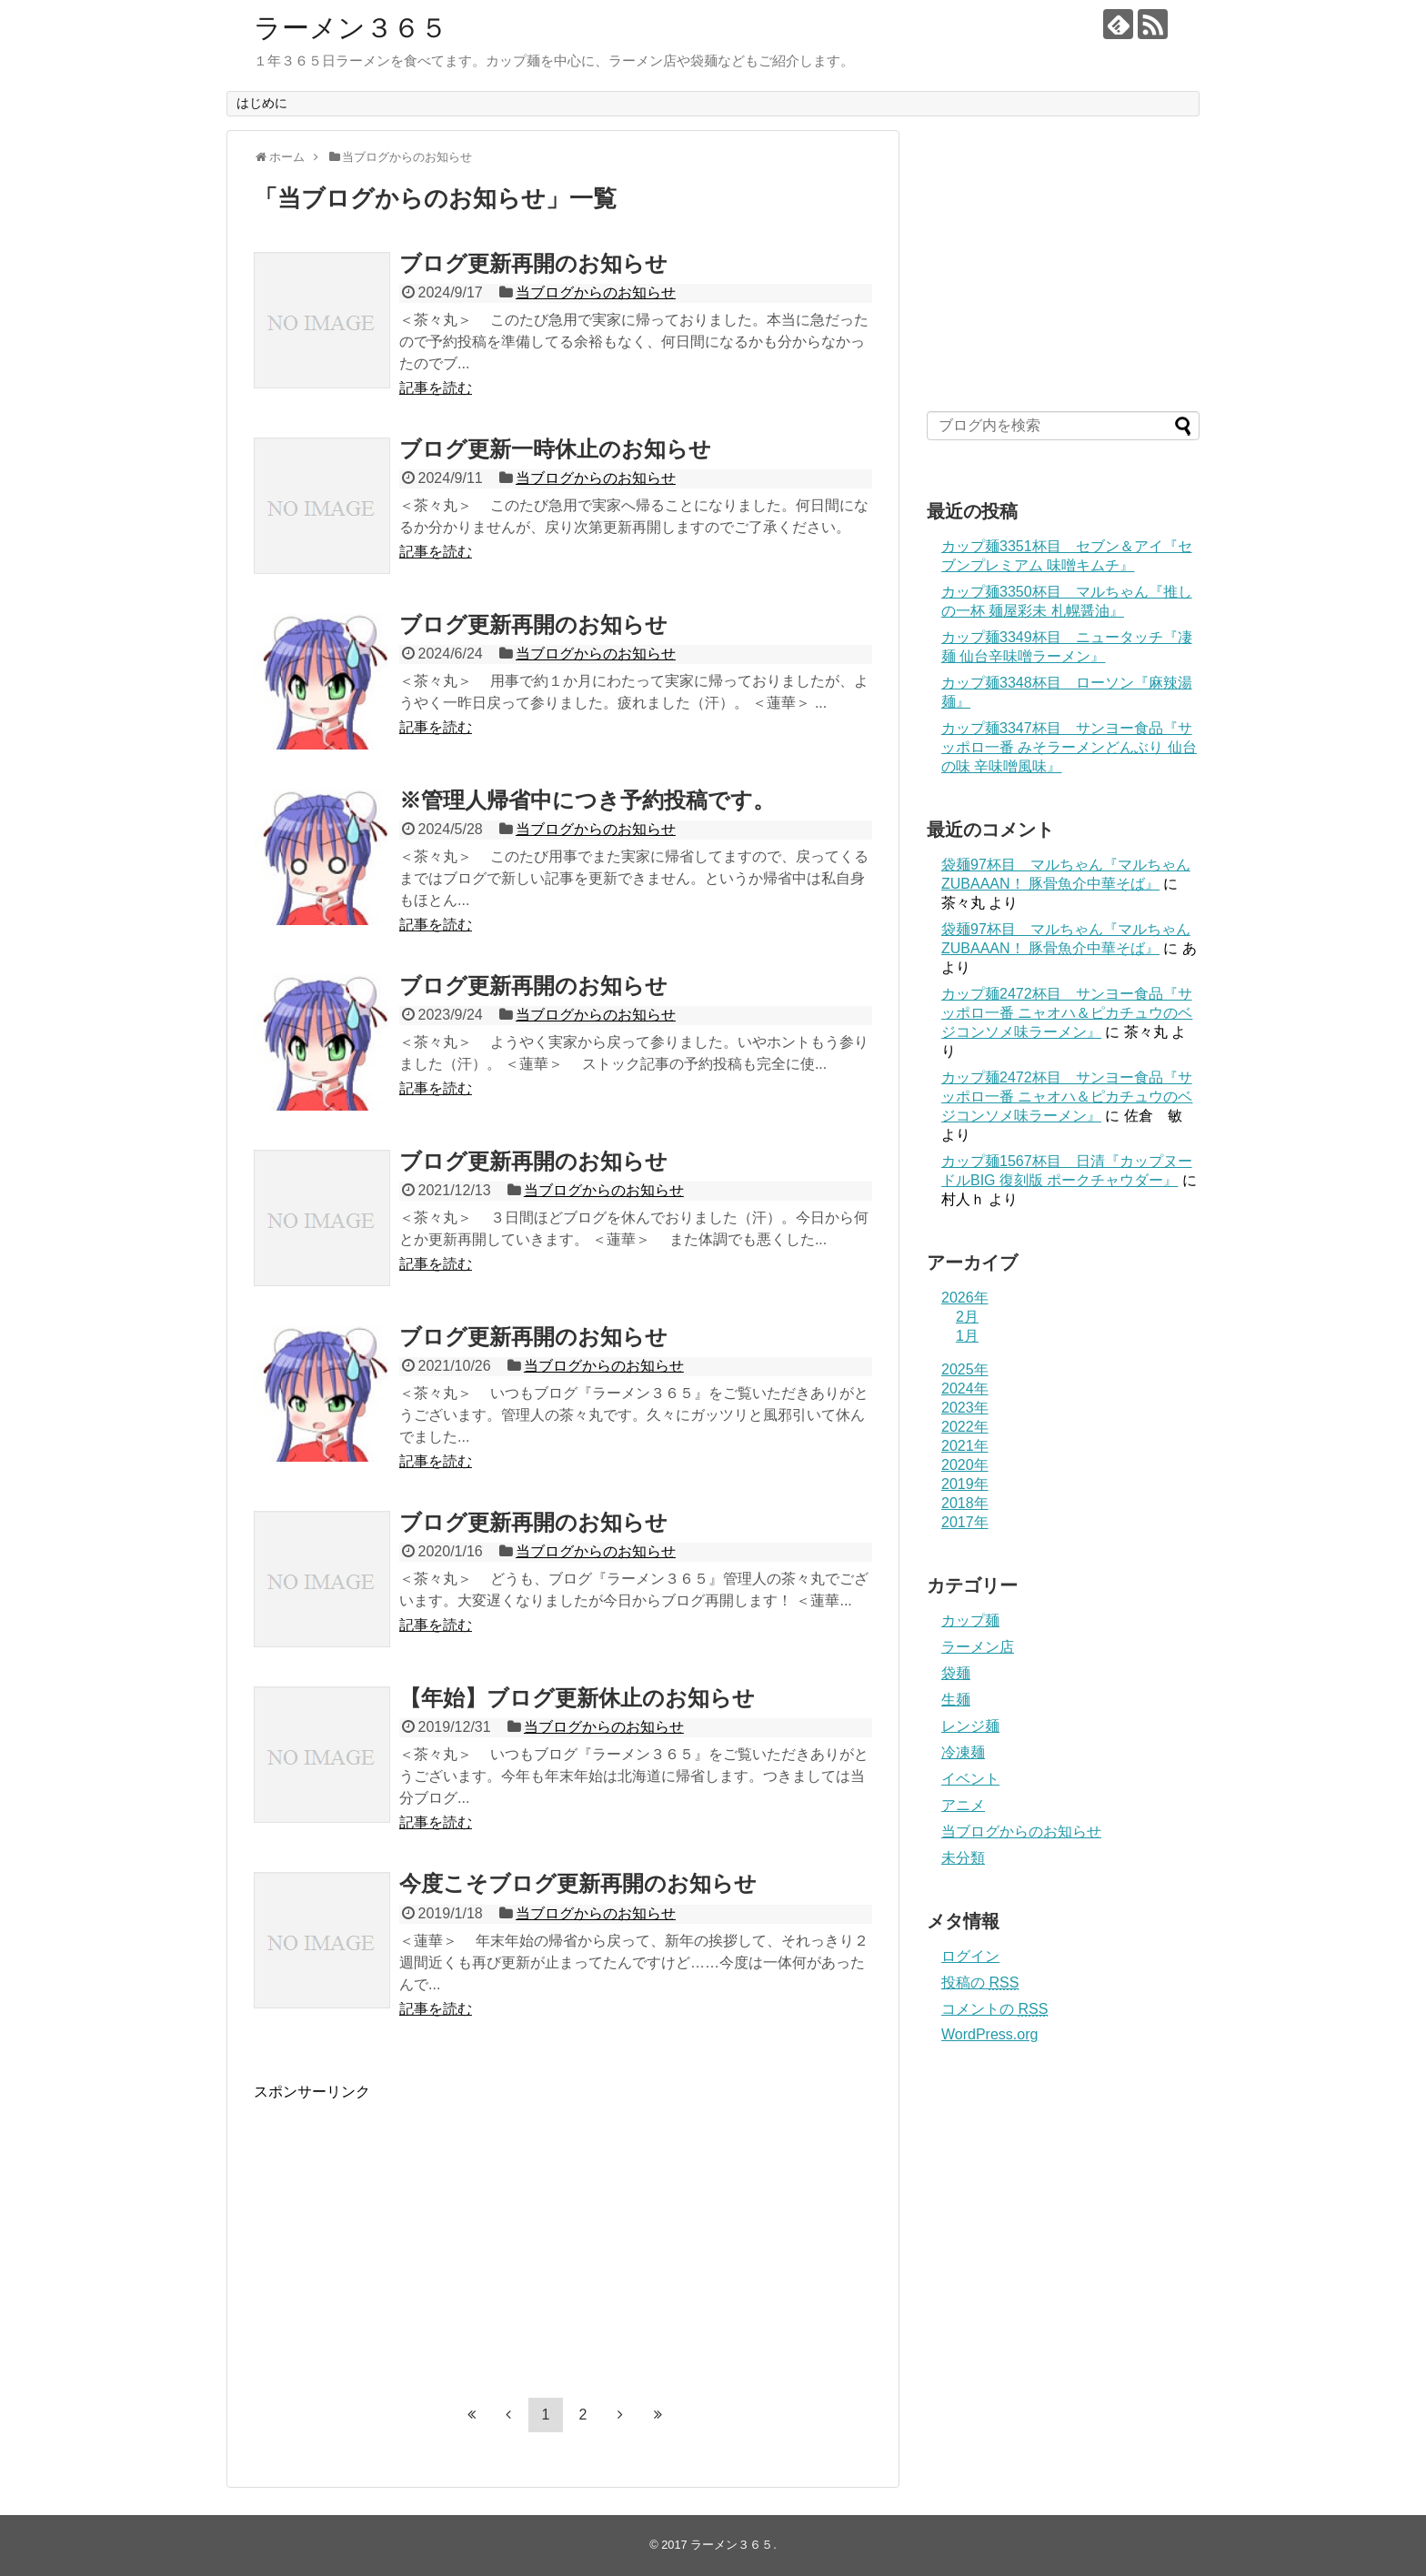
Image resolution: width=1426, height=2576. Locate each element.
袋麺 (955, 1673)
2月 (967, 1316)
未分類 (963, 1858)
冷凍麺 (963, 1752)
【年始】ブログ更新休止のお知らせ (577, 1697)
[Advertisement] (406, 2229)
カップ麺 (970, 1620)
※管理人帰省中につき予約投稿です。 (587, 800)
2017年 (965, 1522)
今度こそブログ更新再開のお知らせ (578, 1883)
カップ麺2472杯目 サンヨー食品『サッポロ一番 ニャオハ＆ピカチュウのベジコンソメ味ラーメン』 (1066, 1013)
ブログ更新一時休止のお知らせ (555, 449)
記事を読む (435, 388)
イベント (970, 1778)
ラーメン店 (977, 1647)
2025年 (965, 1369)
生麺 (955, 1699)
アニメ (963, 1805)
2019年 (965, 1484)
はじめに (261, 103)
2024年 (965, 1388)
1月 (967, 1335)
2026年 (965, 1297)
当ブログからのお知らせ (596, 292)
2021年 (965, 1446)
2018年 (965, 1503)
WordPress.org (989, 2034)
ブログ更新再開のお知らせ (533, 263)
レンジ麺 (970, 1726)
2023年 (965, 1407)
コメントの (994, 2009)
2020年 (965, 1465)
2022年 (965, 1426)
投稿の (980, 1982)
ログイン (970, 1956)
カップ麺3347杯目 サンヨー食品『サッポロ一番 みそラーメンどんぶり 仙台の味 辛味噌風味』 (1069, 747)
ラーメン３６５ (350, 28)
